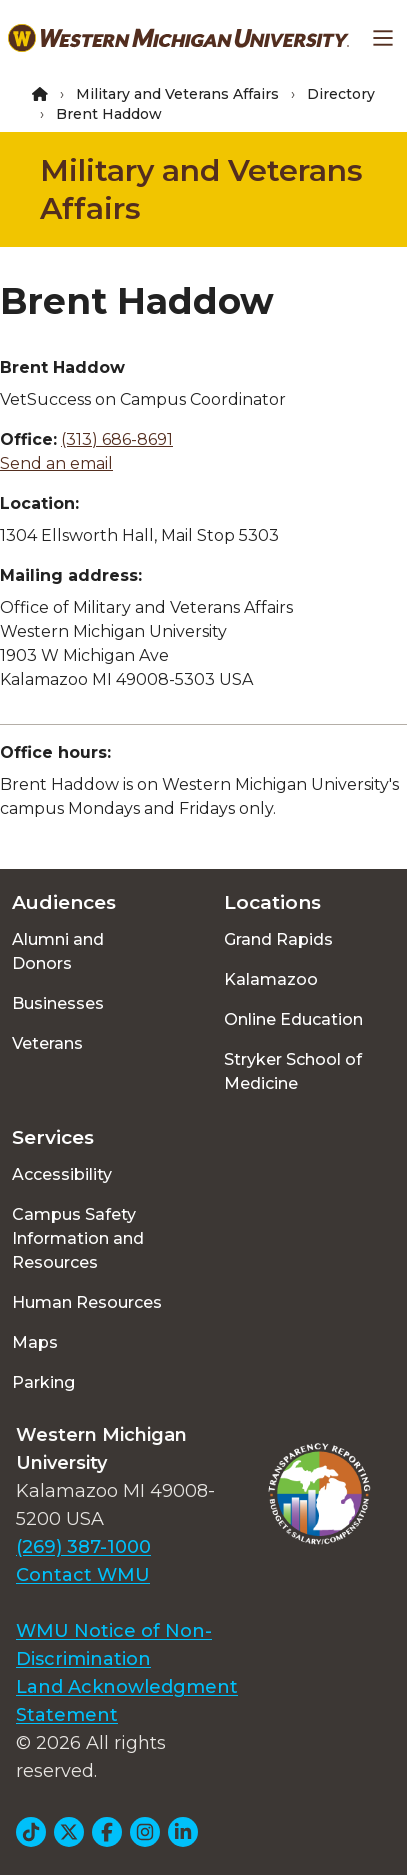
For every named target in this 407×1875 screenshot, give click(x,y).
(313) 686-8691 (117, 439)
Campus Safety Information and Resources (78, 1238)
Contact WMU (83, 1575)
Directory (341, 94)
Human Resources (87, 1302)
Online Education (293, 1019)
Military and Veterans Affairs (177, 94)
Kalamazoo (271, 979)
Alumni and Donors (58, 951)
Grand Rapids (278, 939)
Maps (35, 1342)
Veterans (47, 1043)
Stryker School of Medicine (293, 1071)
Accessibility (62, 1174)
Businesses (58, 1003)
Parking (43, 1382)
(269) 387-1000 (83, 1547)
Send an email (56, 463)
